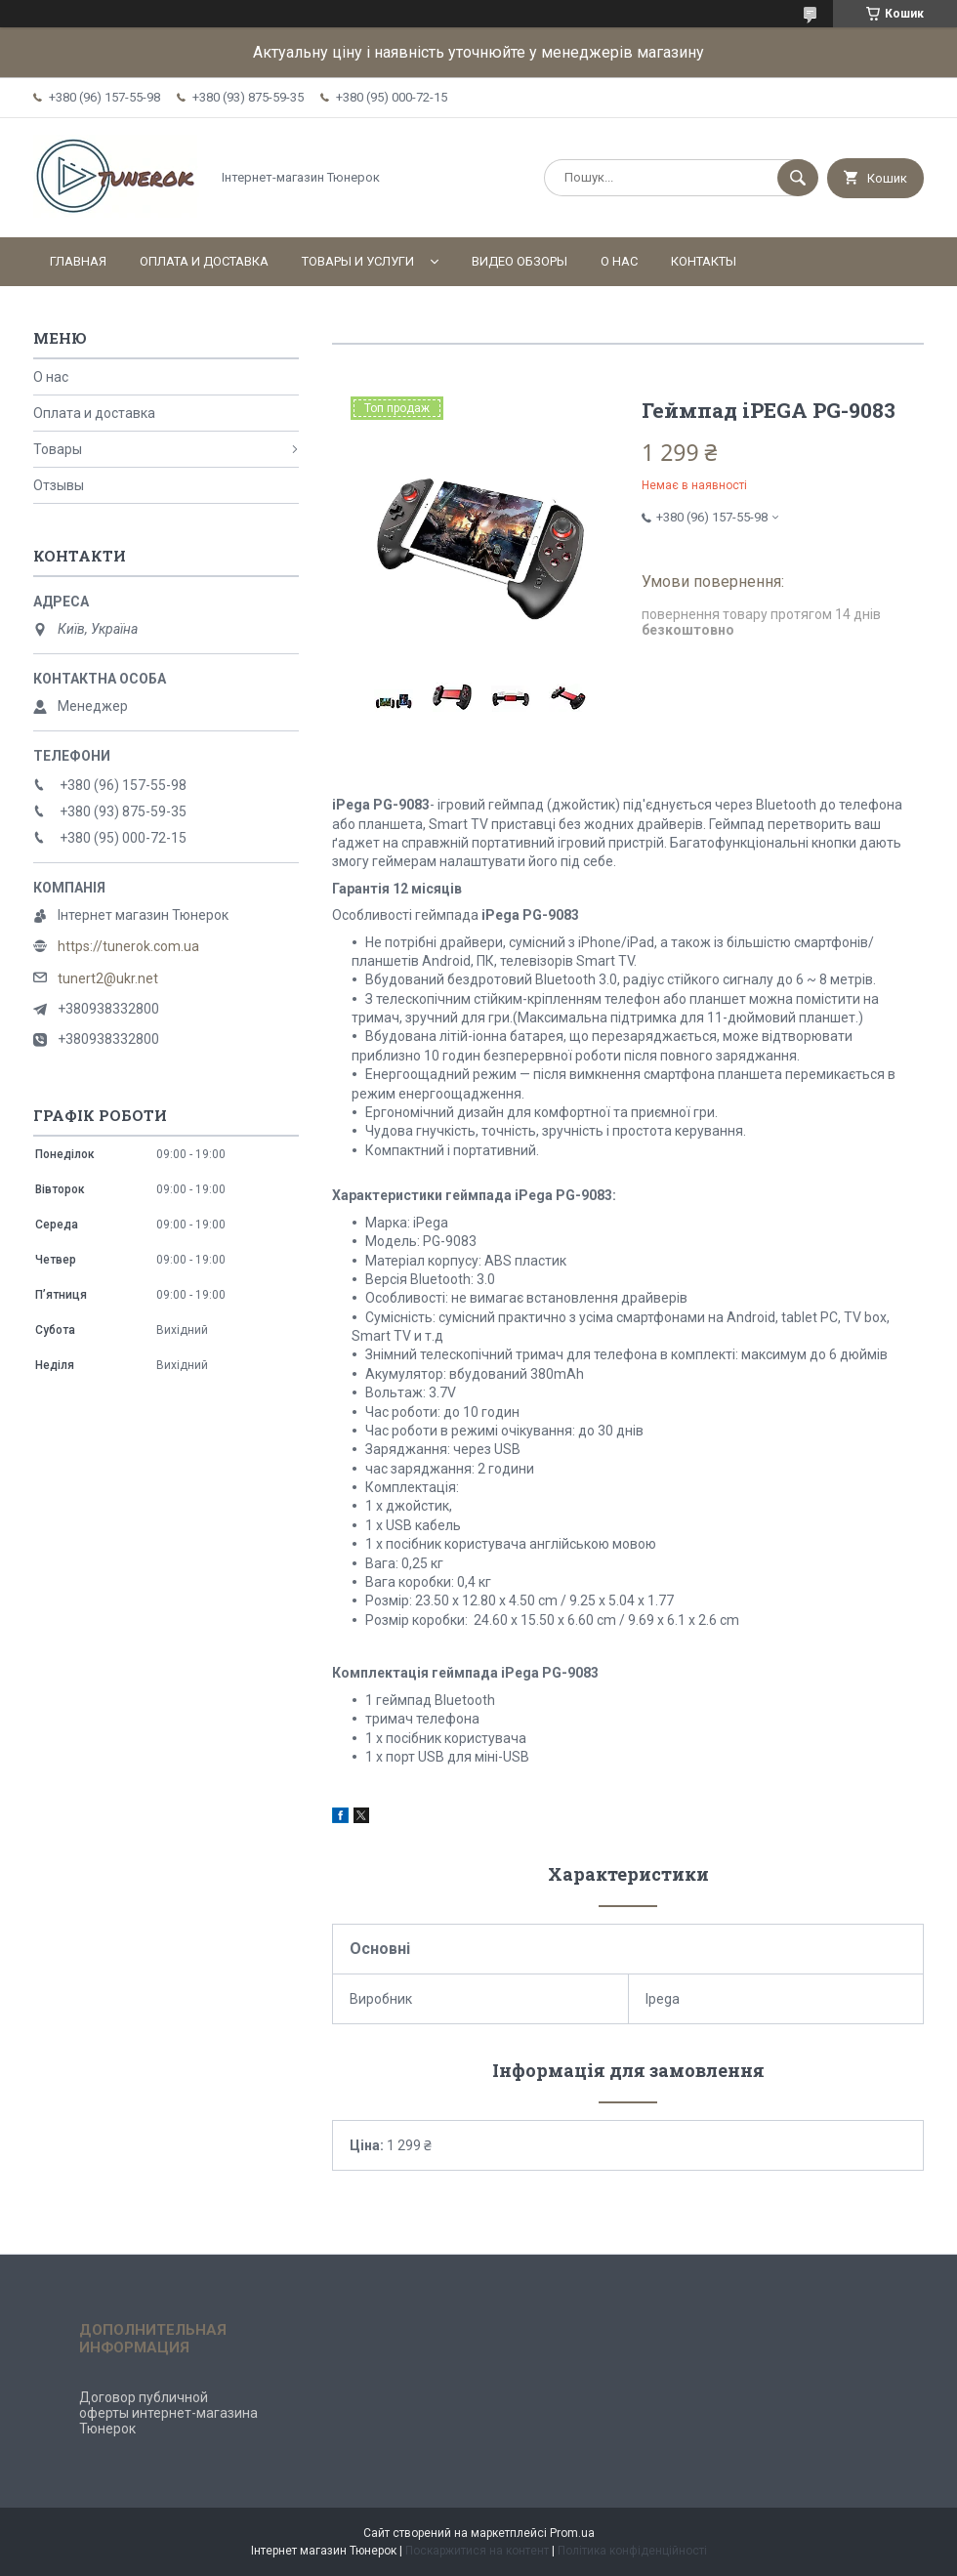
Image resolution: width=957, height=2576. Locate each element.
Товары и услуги (358, 261)
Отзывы (58, 485)
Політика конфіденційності (632, 2550)
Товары (57, 449)
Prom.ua (572, 2533)
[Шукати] (797, 177)
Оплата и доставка (204, 261)
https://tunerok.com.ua (128, 946)
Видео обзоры (519, 261)
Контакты (703, 261)
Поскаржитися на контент (477, 2550)
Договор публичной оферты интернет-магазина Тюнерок (168, 2412)
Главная (78, 261)
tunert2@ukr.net (108, 978)
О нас (619, 261)
